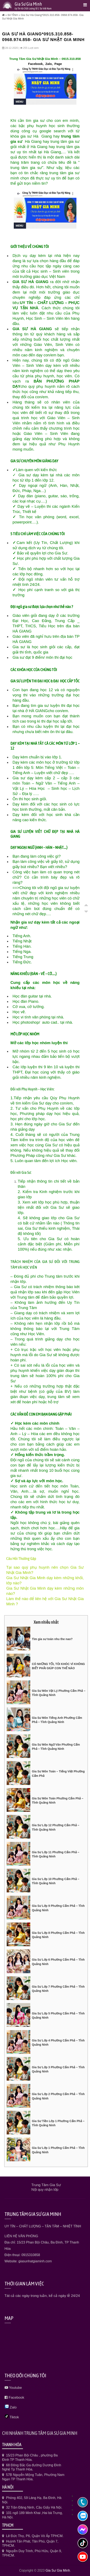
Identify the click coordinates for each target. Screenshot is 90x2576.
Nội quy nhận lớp (44, 2190)
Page (58, 64)
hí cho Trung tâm (47, 1276)
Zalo (48, 64)
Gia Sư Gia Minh (58, 2570)
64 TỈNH (13, 15)
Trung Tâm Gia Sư (46, 2185)
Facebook (35, 64)
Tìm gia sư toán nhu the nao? (52, 1639)
